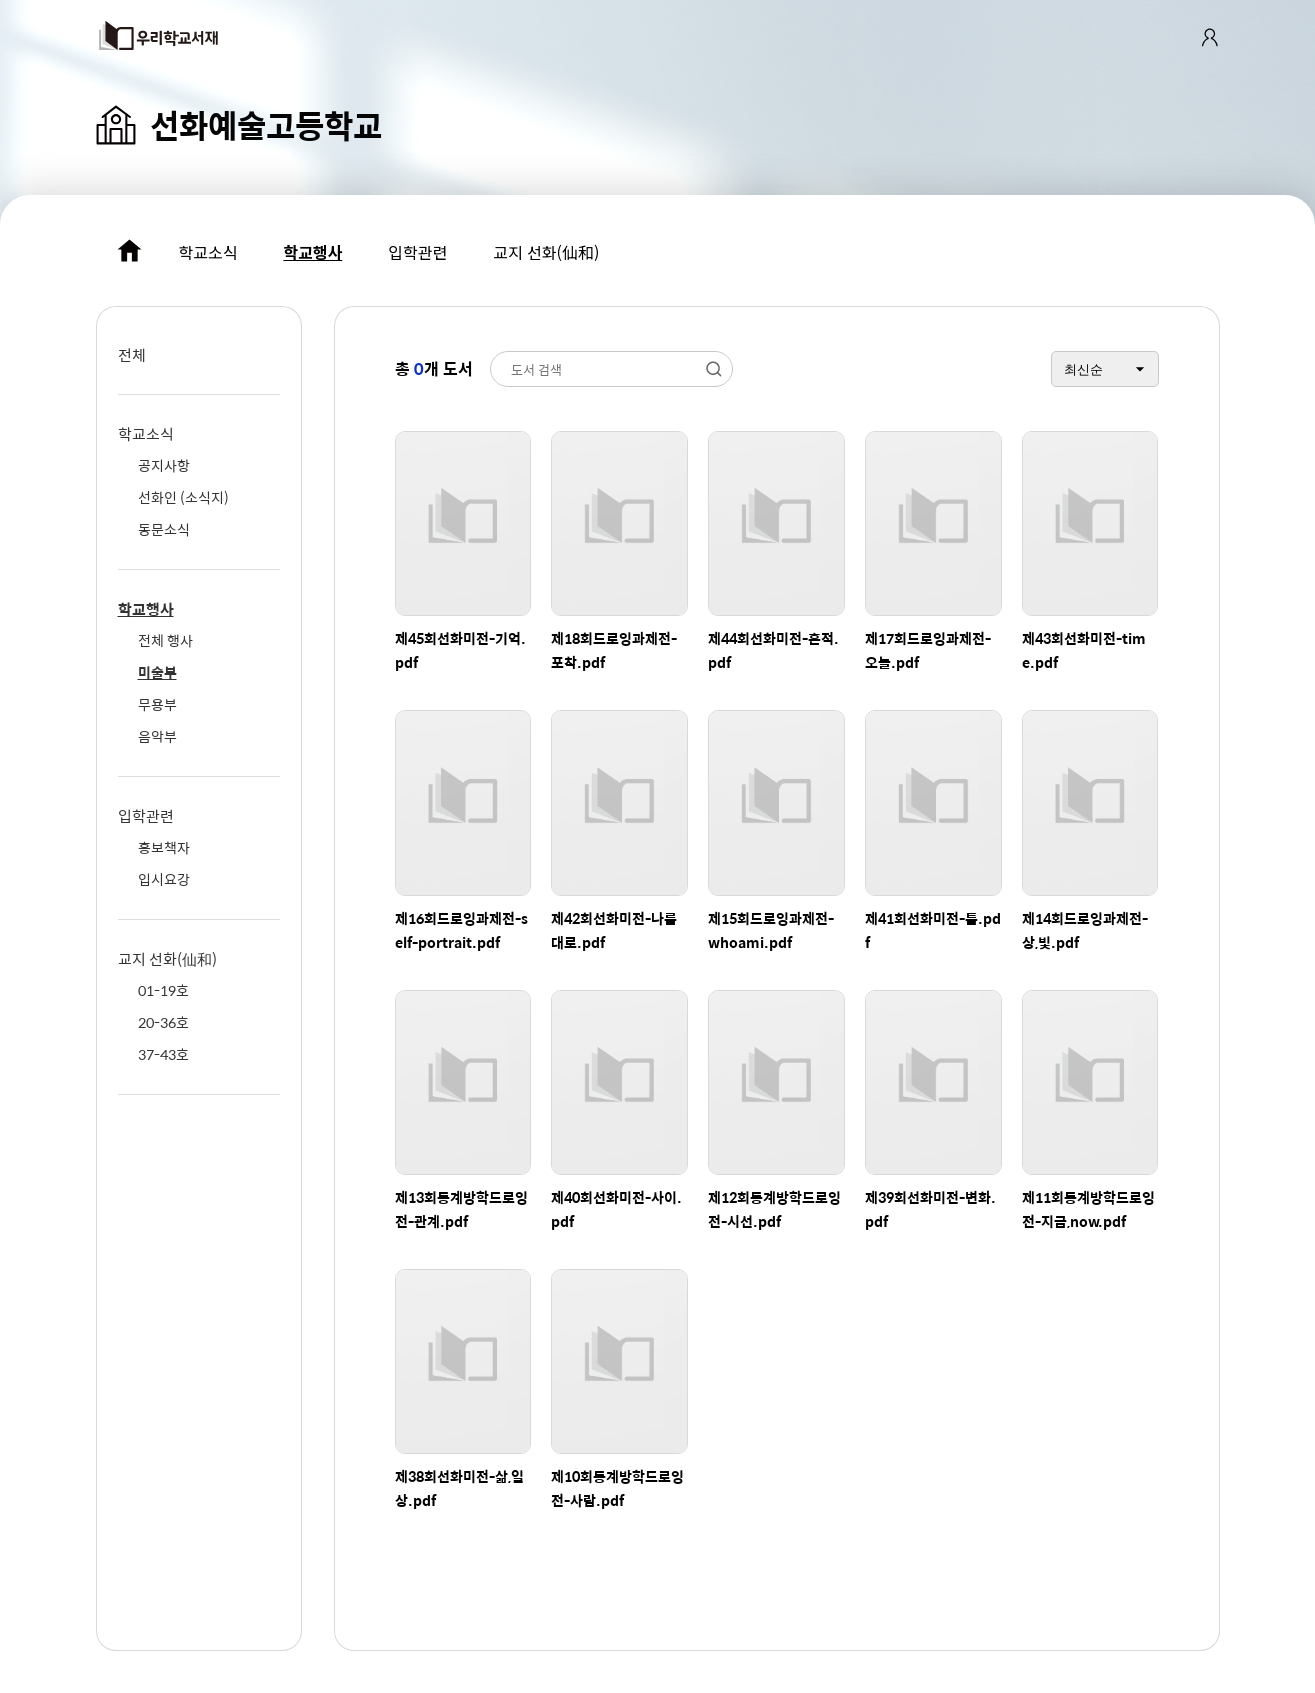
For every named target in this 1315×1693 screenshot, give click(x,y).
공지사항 (164, 465)
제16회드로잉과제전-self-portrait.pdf (461, 930)
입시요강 (164, 879)
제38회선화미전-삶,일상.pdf (459, 1488)
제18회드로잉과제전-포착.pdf (614, 650)
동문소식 (164, 529)
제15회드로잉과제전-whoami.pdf (771, 930)
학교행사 (312, 252)
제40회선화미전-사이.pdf (616, 1209)
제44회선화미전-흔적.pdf (773, 650)
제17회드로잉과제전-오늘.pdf (928, 650)
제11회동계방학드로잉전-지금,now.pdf (1088, 1209)
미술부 (157, 672)
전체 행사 (165, 640)
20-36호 (163, 1022)
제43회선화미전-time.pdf (1084, 650)
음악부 (157, 736)
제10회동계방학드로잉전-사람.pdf (617, 1488)
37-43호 (163, 1054)
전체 (132, 354)
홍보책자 (164, 847)
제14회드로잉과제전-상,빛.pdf (1085, 930)
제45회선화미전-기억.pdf (460, 650)
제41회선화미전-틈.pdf (933, 930)
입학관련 (417, 252)
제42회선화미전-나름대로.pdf (614, 930)
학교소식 (208, 252)
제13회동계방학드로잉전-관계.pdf (461, 1209)
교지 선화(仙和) (546, 252)
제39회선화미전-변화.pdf (930, 1209)
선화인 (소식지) (183, 497)
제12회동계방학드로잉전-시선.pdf (774, 1209)
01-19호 (163, 990)
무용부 (157, 704)
